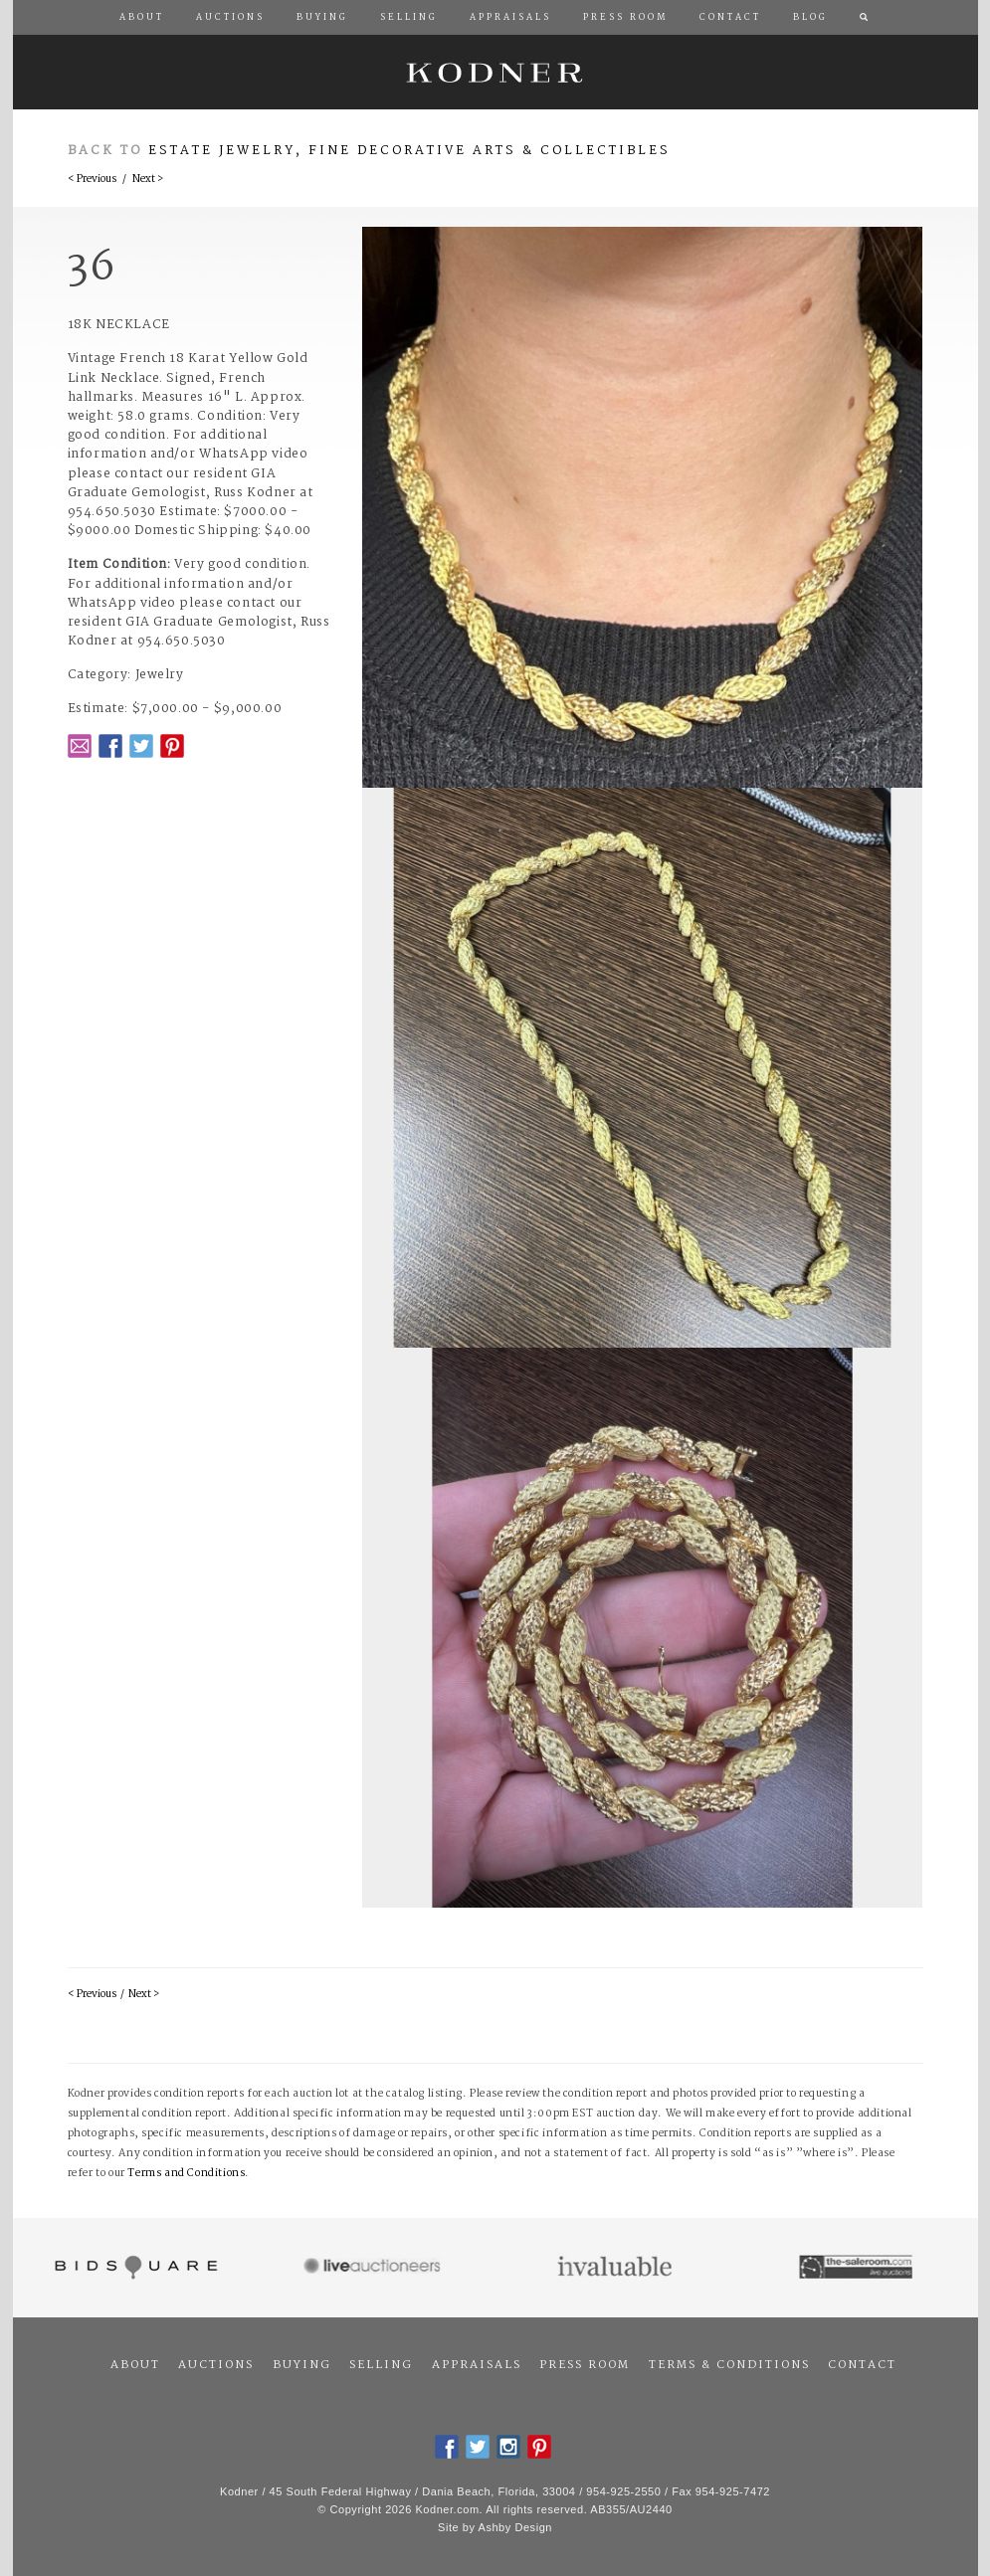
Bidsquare (134, 2267)
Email (80, 746)
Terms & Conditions (729, 2365)
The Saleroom (857, 2267)
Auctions (216, 2365)
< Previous (92, 179)
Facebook (110, 746)
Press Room (584, 2365)
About (135, 2365)
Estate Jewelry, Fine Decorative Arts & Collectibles (409, 150)
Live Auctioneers (375, 2267)
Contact (862, 2365)
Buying (302, 2365)
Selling (381, 2365)
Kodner (495, 72)
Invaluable (616, 2267)
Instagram (508, 2447)
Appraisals (476, 2365)
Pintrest (172, 746)
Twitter (141, 746)
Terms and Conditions (186, 2173)
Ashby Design (515, 2527)
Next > (147, 179)
